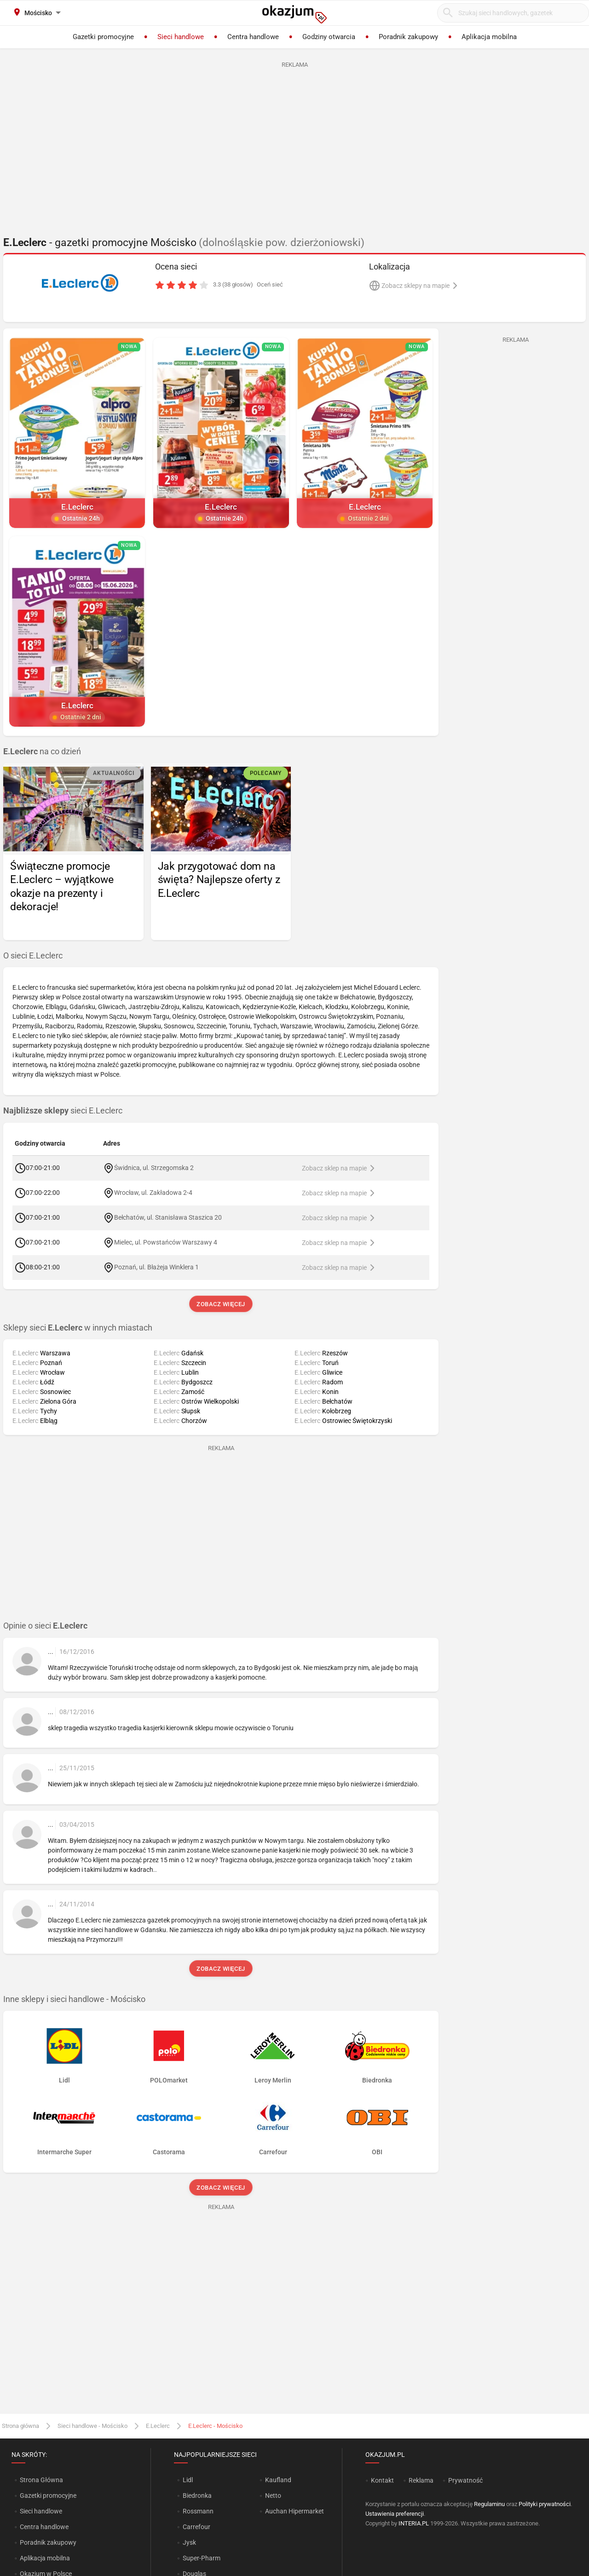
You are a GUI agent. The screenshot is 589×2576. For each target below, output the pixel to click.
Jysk (189, 2542)
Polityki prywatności (545, 2504)
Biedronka (197, 2495)
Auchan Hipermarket (294, 2511)
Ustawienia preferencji (394, 2513)
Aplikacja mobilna (45, 2558)
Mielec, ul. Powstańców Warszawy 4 (165, 1241)
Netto (273, 2495)
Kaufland (278, 2480)
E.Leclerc (158, 2425)
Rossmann (198, 2511)
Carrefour (196, 2526)
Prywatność (465, 2480)
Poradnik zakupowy (48, 2542)
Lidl (188, 2480)
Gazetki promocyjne (48, 2495)
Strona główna (20, 2425)
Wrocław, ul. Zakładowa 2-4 (153, 1192)
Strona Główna (41, 2480)
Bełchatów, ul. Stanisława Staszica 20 (167, 1217)
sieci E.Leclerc (62, 1110)
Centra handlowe (44, 2526)
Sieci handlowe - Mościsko (92, 2425)
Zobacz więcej (220, 1304)
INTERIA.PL (413, 2523)
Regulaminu (489, 2504)
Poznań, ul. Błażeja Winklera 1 (156, 1266)
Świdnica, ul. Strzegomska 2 (154, 1167)
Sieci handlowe (41, 2511)
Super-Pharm (201, 2558)
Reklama (421, 2480)
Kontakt (382, 2480)
